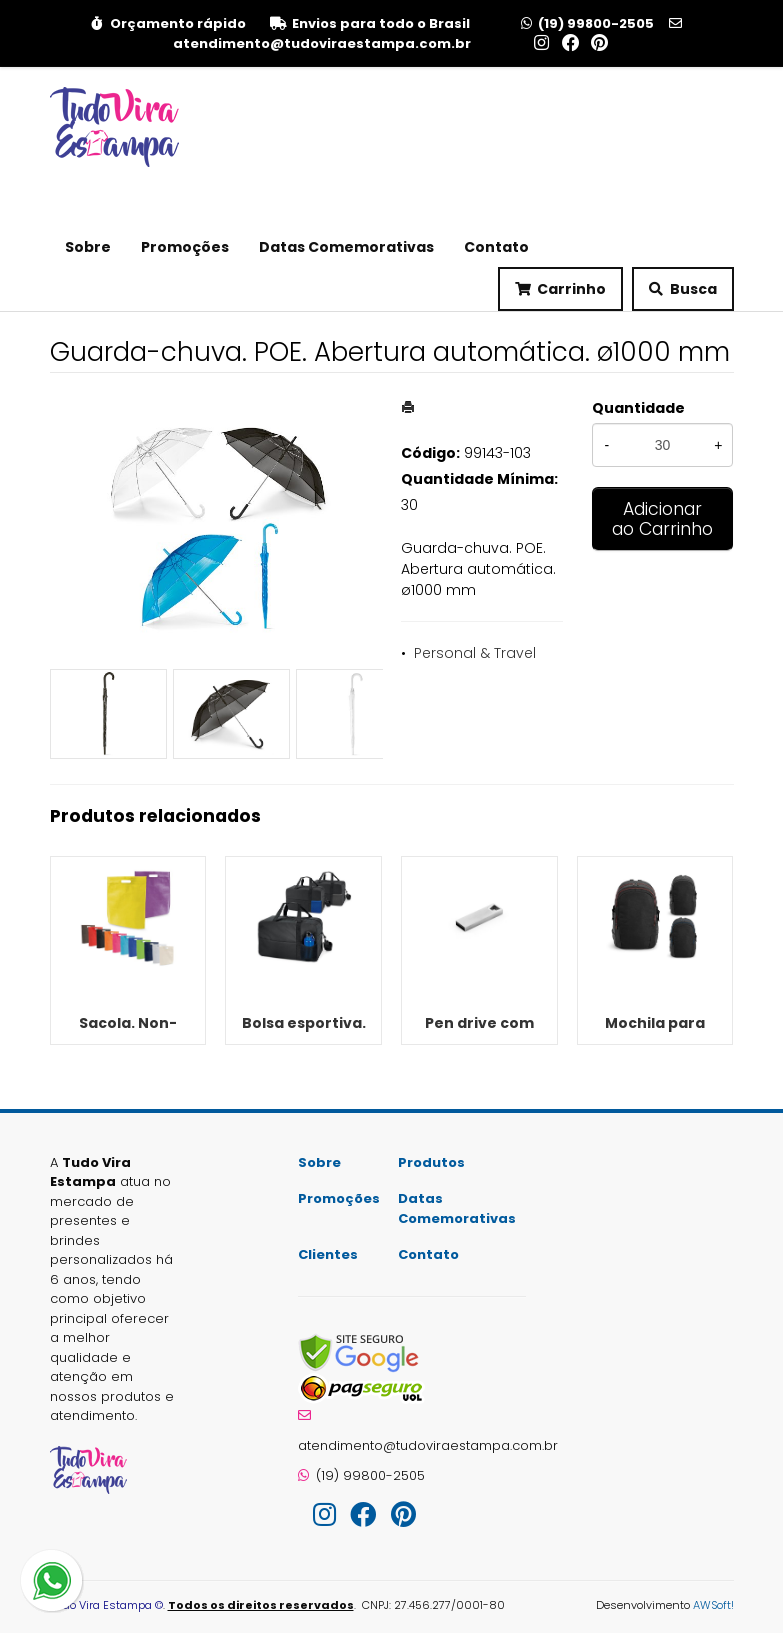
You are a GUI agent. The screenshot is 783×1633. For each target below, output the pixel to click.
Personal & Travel (475, 653)
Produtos (431, 1162)
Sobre (88, 247)
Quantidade (638, 408)
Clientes (328, 1254)
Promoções (185, 247)
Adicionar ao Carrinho (662, 519)
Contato (496, 247)
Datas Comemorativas (346, 247)
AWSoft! (713, 1605)
